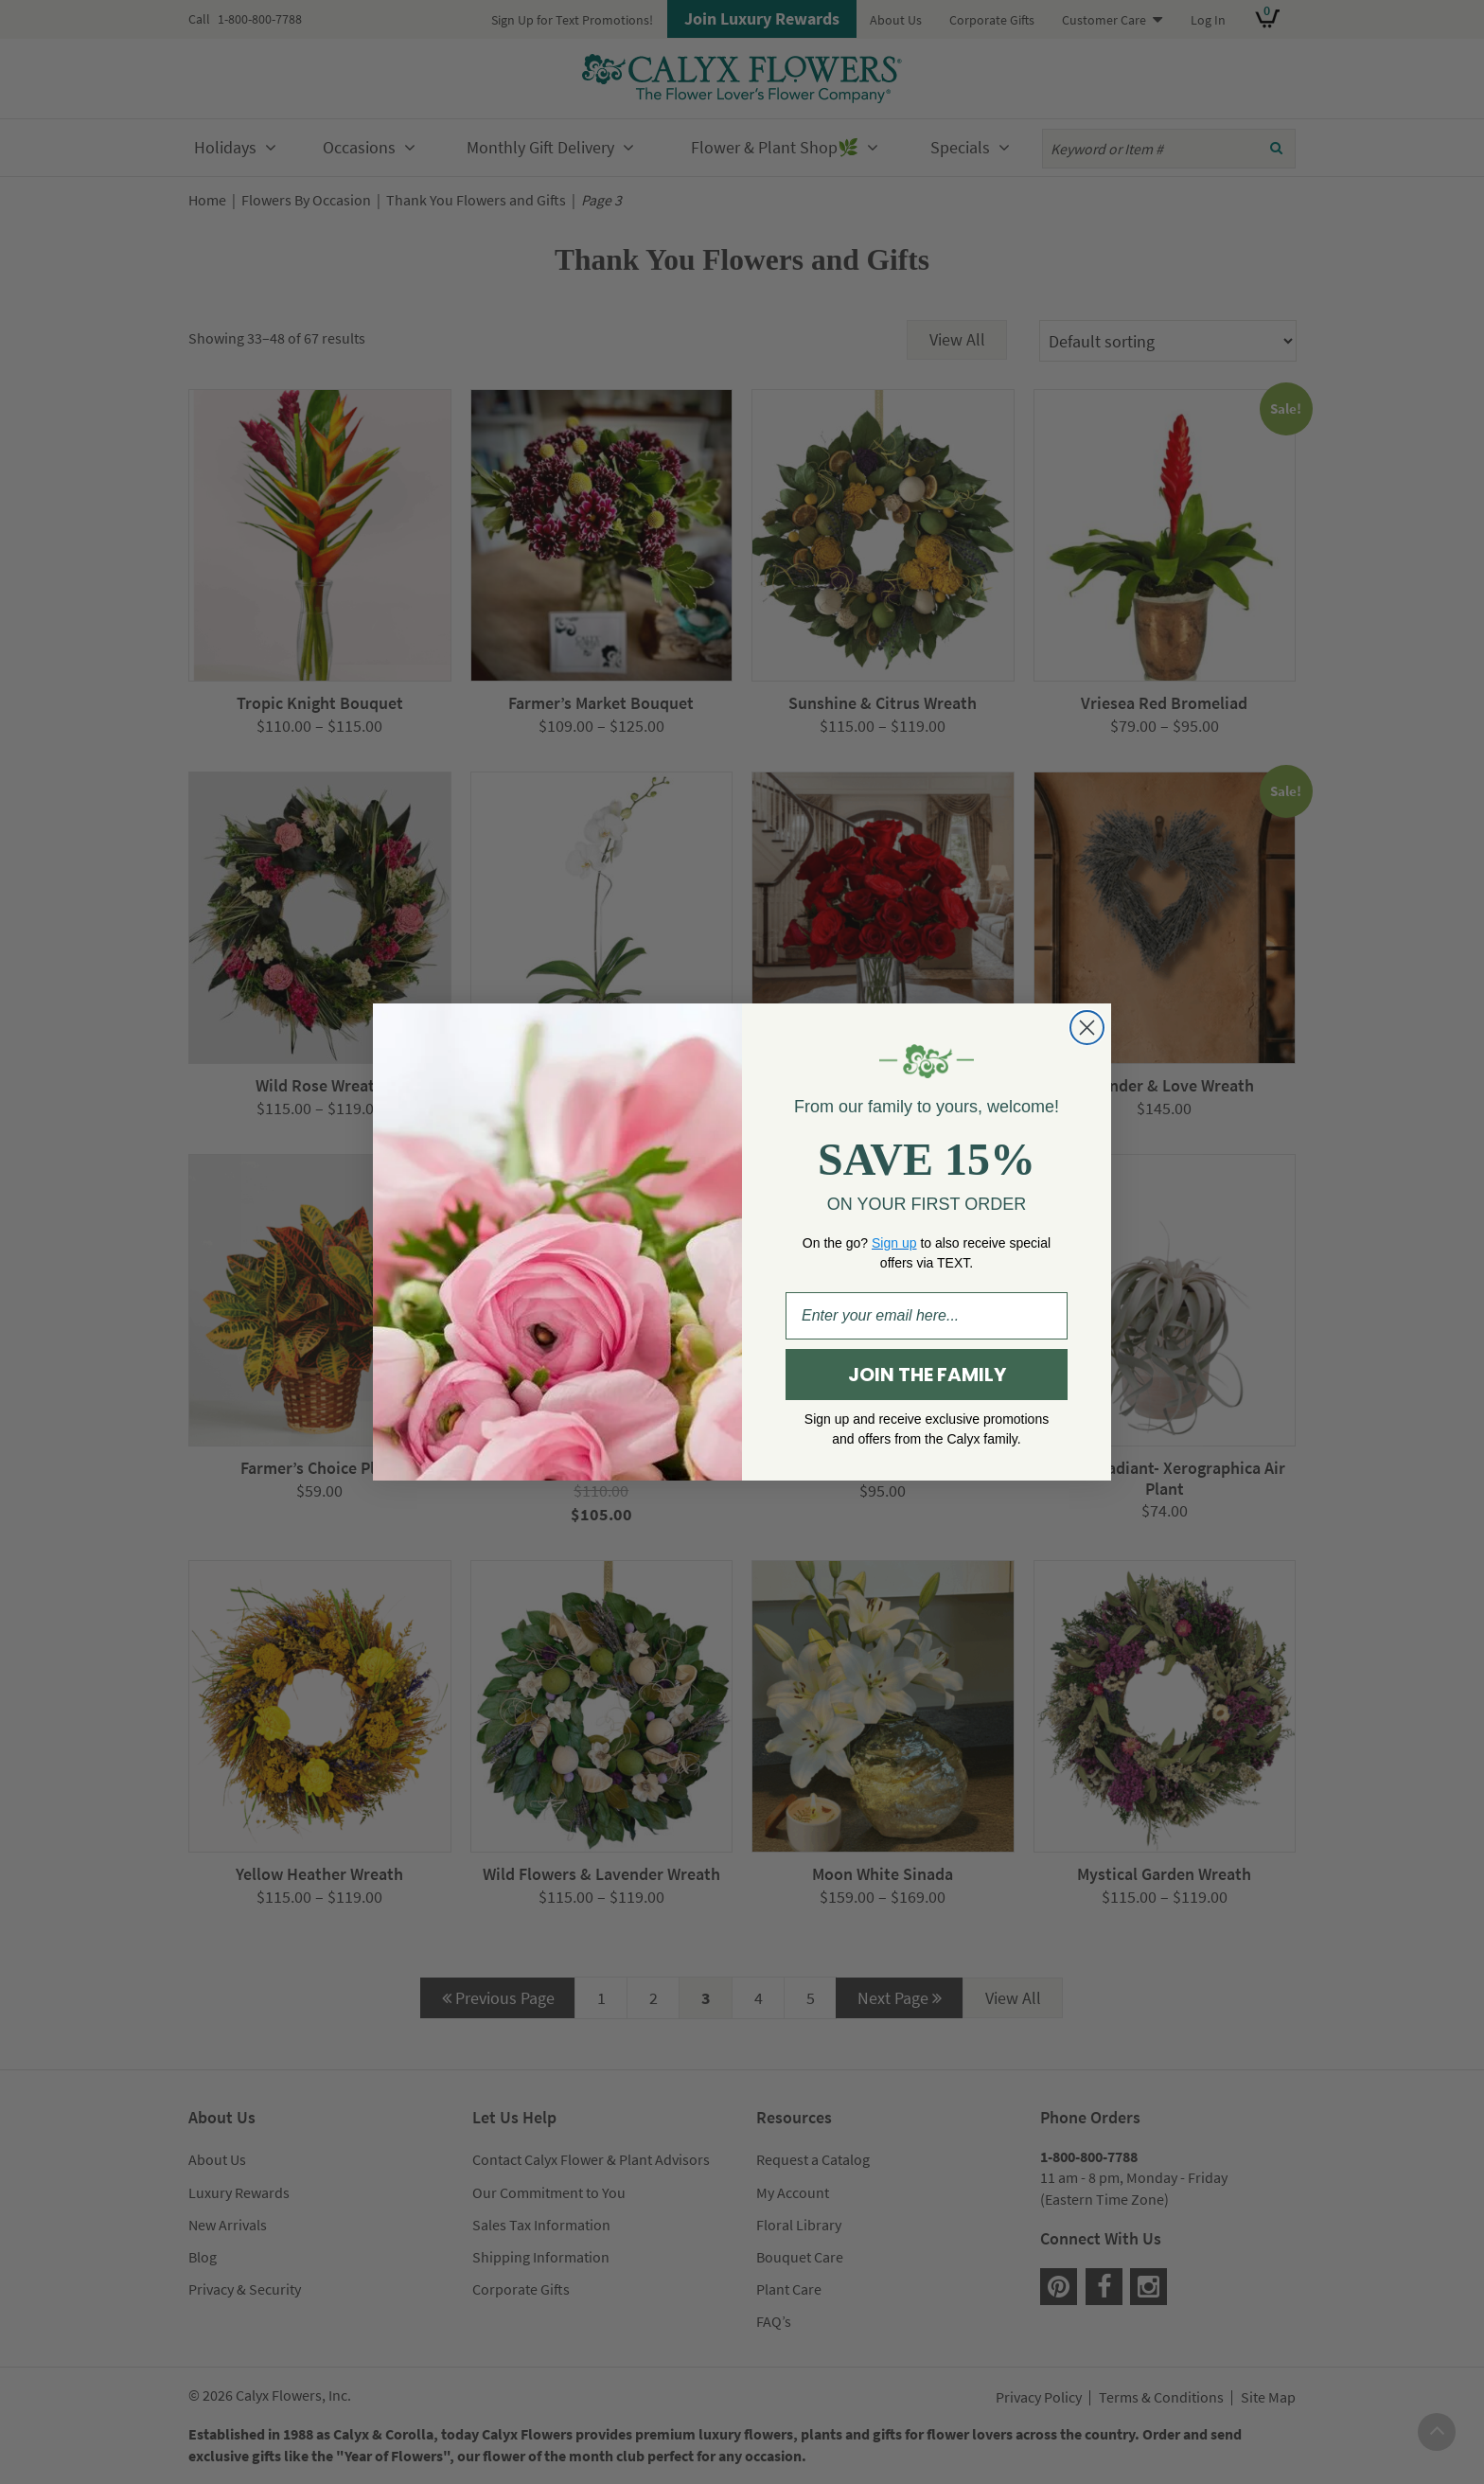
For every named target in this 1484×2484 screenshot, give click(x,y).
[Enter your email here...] (927, 1316)
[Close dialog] (1087, 1027)
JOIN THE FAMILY (927, 1374)
